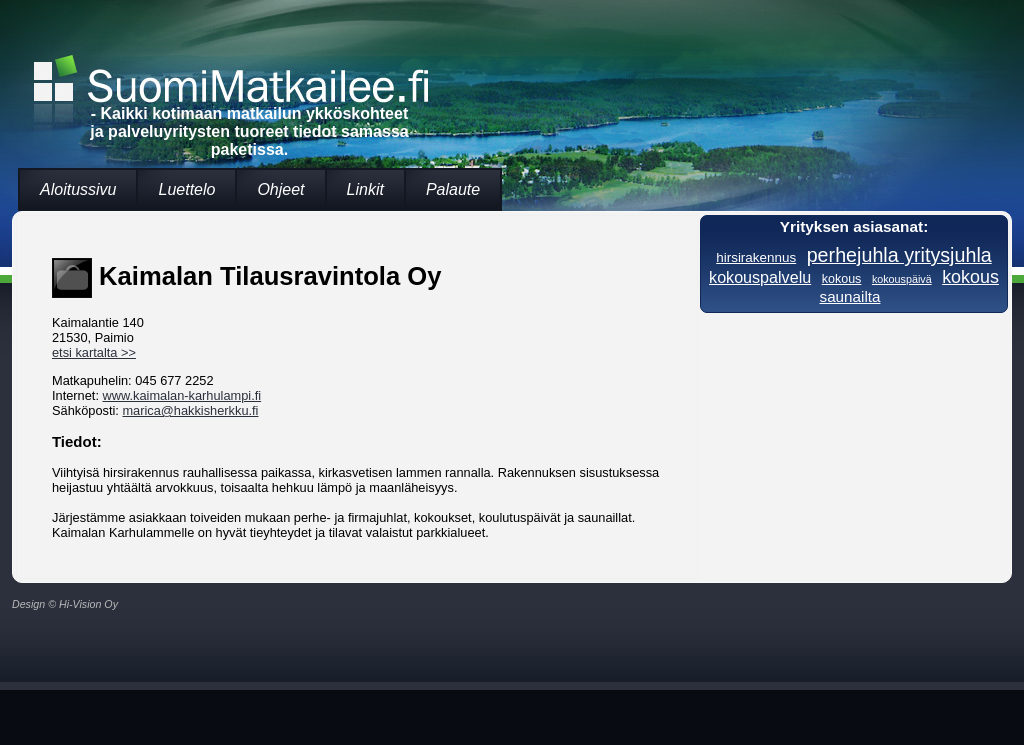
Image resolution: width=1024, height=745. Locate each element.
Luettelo (186, 189)
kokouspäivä (902, 279)
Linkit (365, 189)
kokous (842, 279)
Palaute (453, 189)
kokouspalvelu (760, 277)
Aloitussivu (78, 189)
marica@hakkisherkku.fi (190, 410)
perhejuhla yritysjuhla (899, 255)
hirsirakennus (756, 257)
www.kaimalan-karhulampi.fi (182, 395)
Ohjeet (280, 189)
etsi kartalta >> (94, 352)
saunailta (850, 296)
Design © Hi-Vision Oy (65, 604)
